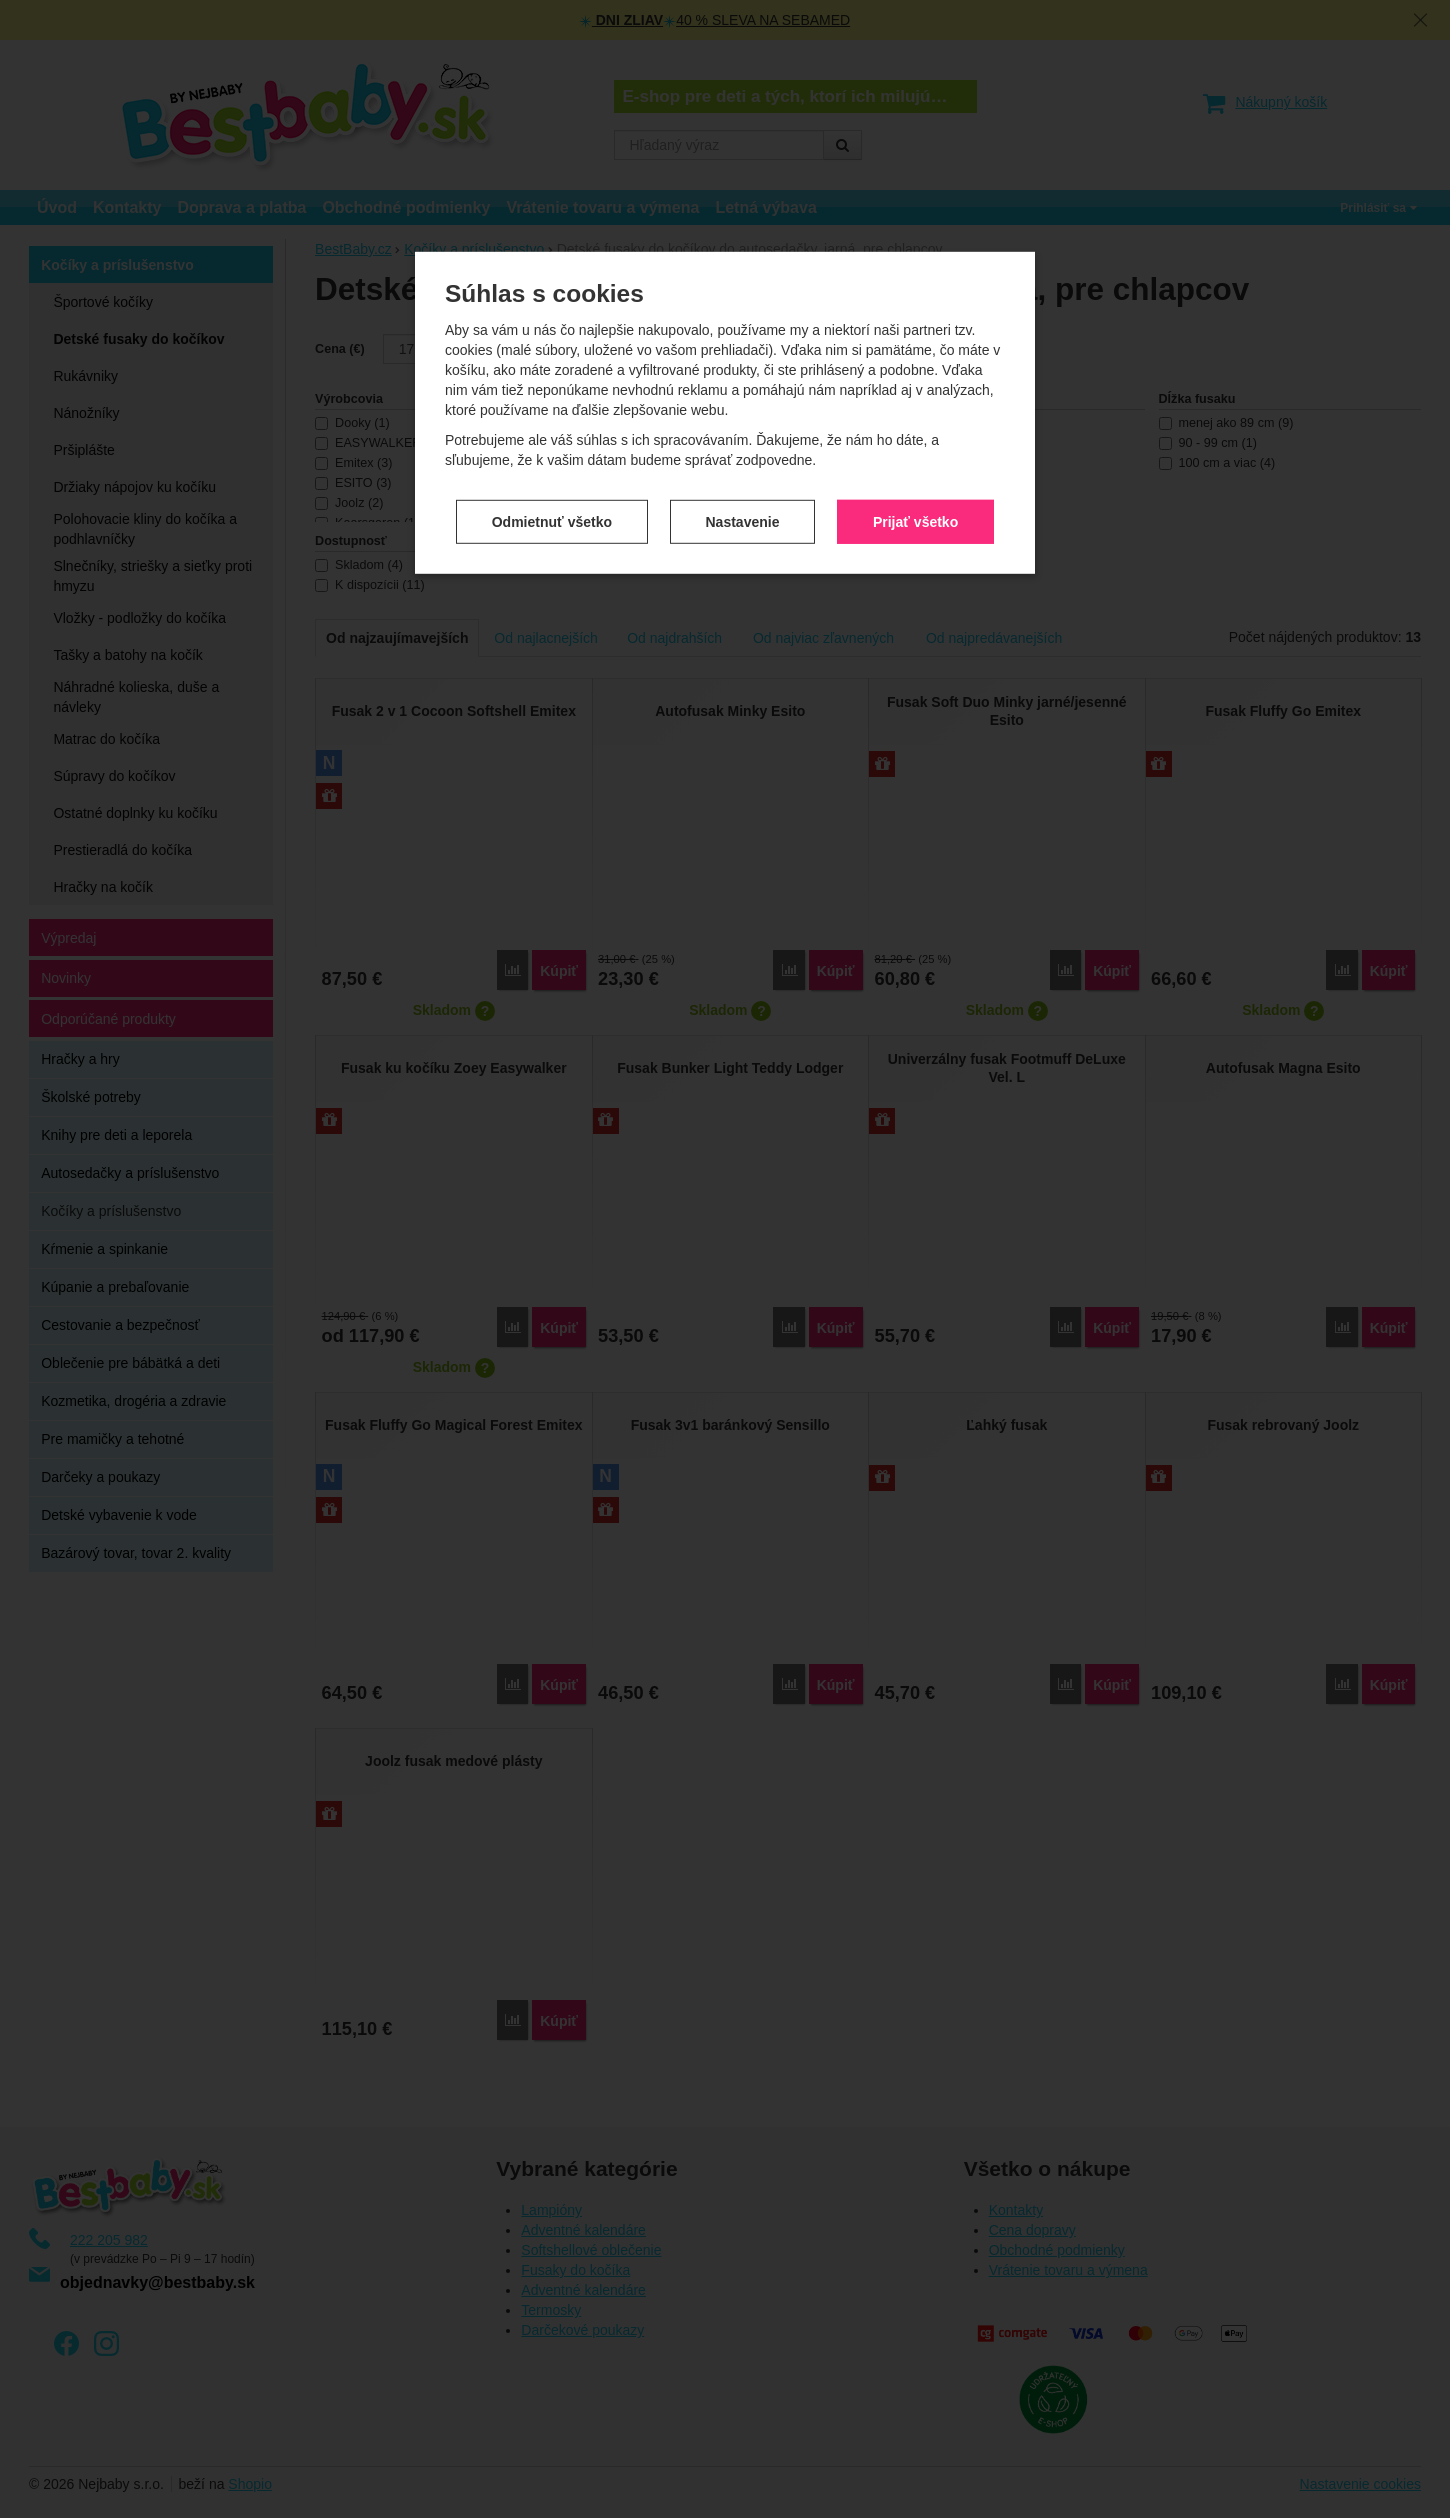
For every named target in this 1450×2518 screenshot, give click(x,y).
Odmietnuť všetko (552, 508)
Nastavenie (743, 508)
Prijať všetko (915, 508)
